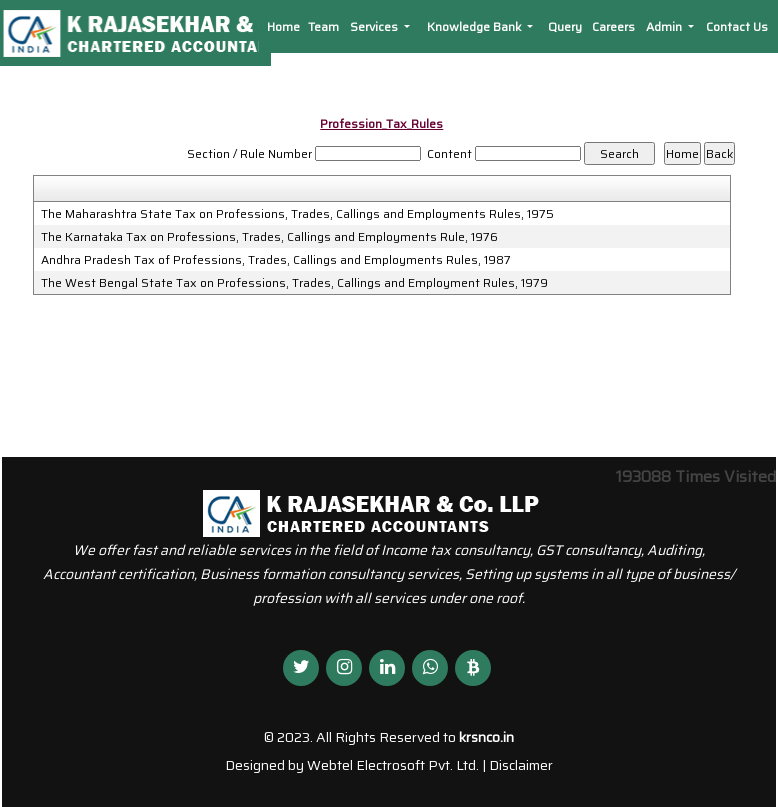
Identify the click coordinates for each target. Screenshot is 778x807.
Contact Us (737, 26)
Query (565, 26)
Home (283, 26)
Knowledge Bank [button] (475, 26)
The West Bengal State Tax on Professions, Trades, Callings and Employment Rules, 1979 (294, 283)
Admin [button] (665, 26)
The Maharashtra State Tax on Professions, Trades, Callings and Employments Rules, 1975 (297, 214)
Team (323, 26)
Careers (613, 26)
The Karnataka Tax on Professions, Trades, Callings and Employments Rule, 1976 (269, 237)
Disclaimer (521, 765)
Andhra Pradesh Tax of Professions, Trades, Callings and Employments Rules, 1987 (276, 260)
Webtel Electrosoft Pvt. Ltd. (393, 765)
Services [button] (375, 26)
